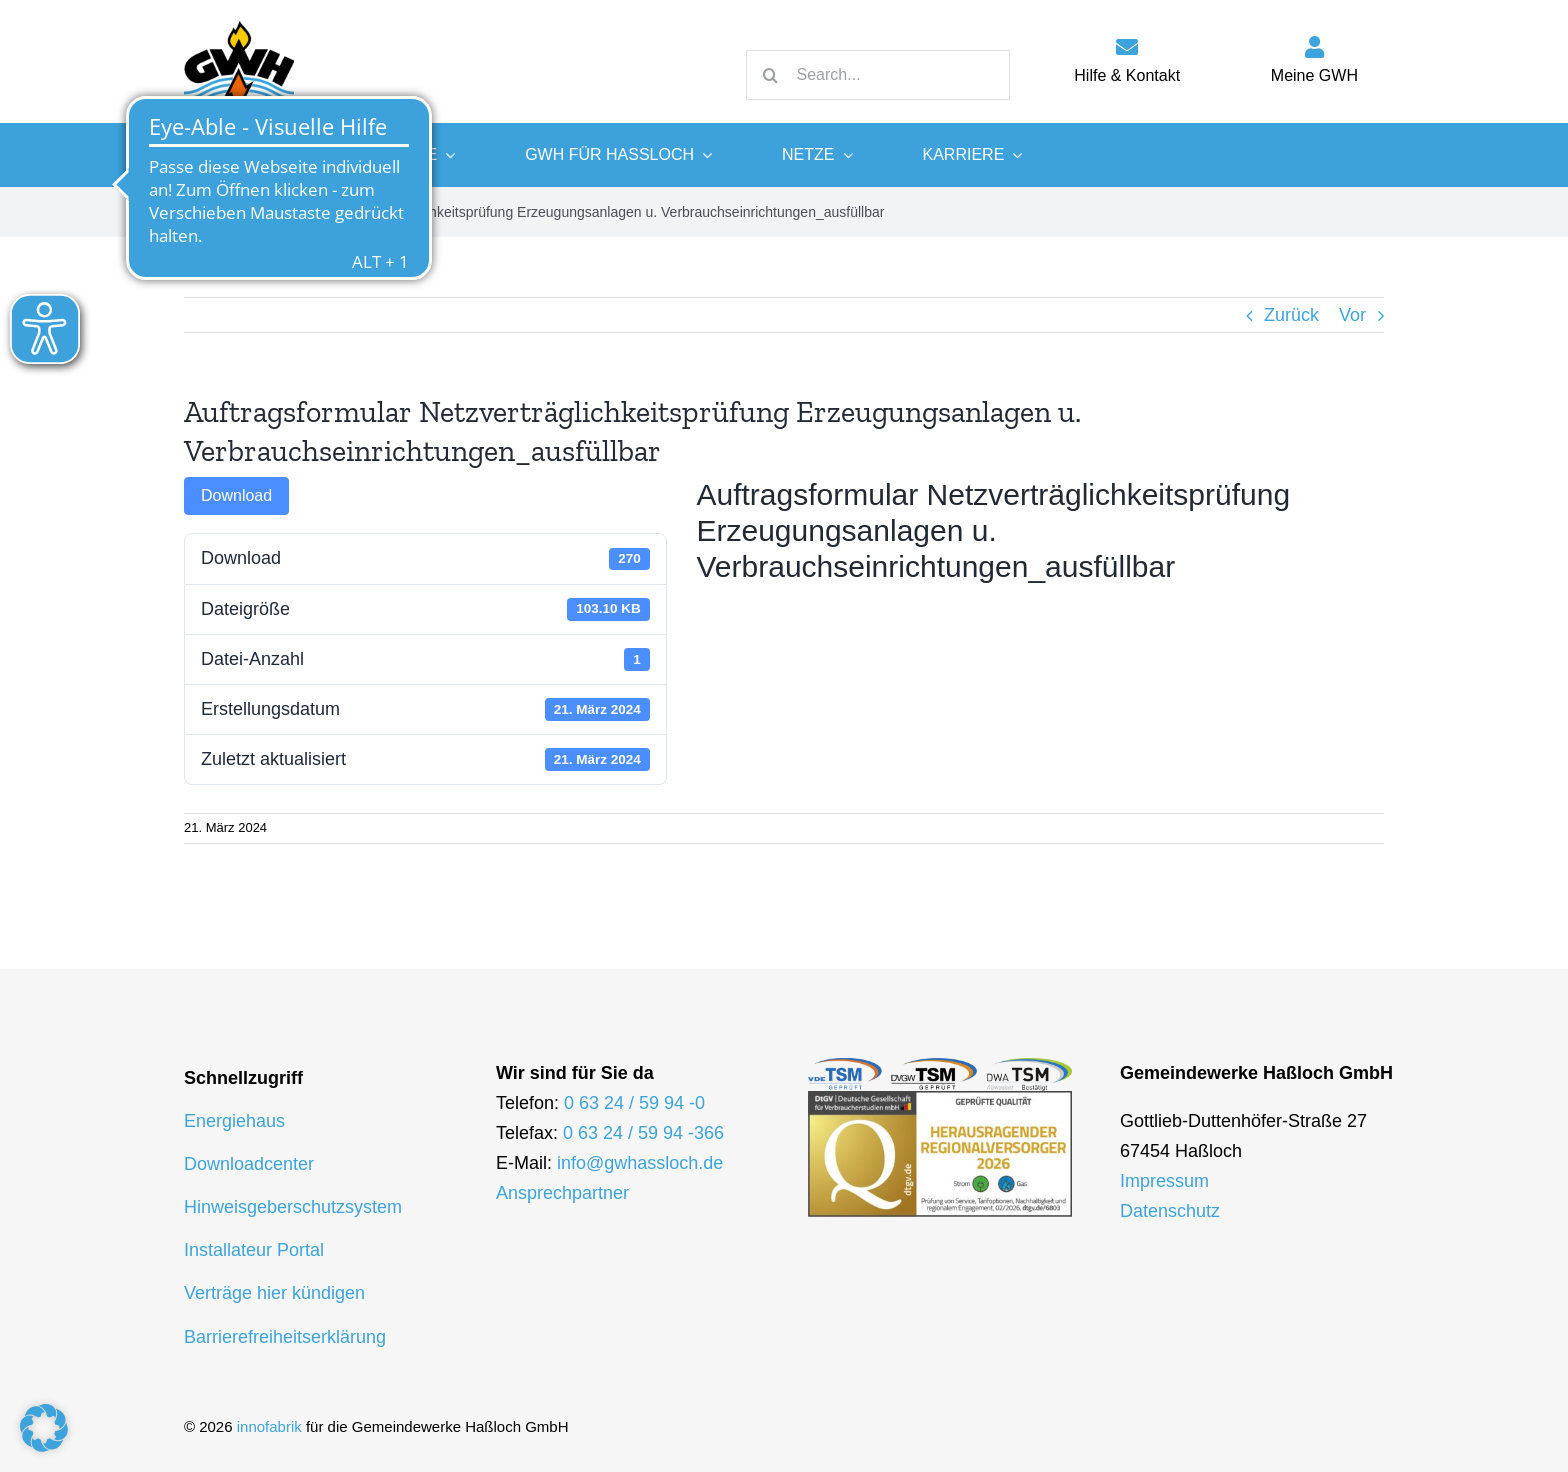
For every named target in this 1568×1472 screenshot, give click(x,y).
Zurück (1291, 315)
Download (236, 495)
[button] (44, 1428)
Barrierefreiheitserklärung (285, 1337)
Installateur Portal (254, 1250)
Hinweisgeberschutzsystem (293, 1207)
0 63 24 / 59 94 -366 (643, 1133)
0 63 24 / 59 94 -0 (634, 1103)
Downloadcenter (249, 1164)
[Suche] (771, 75)
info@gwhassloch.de (640, 1163)
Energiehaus (234, 1121)
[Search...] (878, 75)
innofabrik (269, 1426)
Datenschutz (1170, 1211)
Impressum (1164, 1181)
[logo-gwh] (239, 20)
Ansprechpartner (562, 1193)
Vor (1352, 315)
